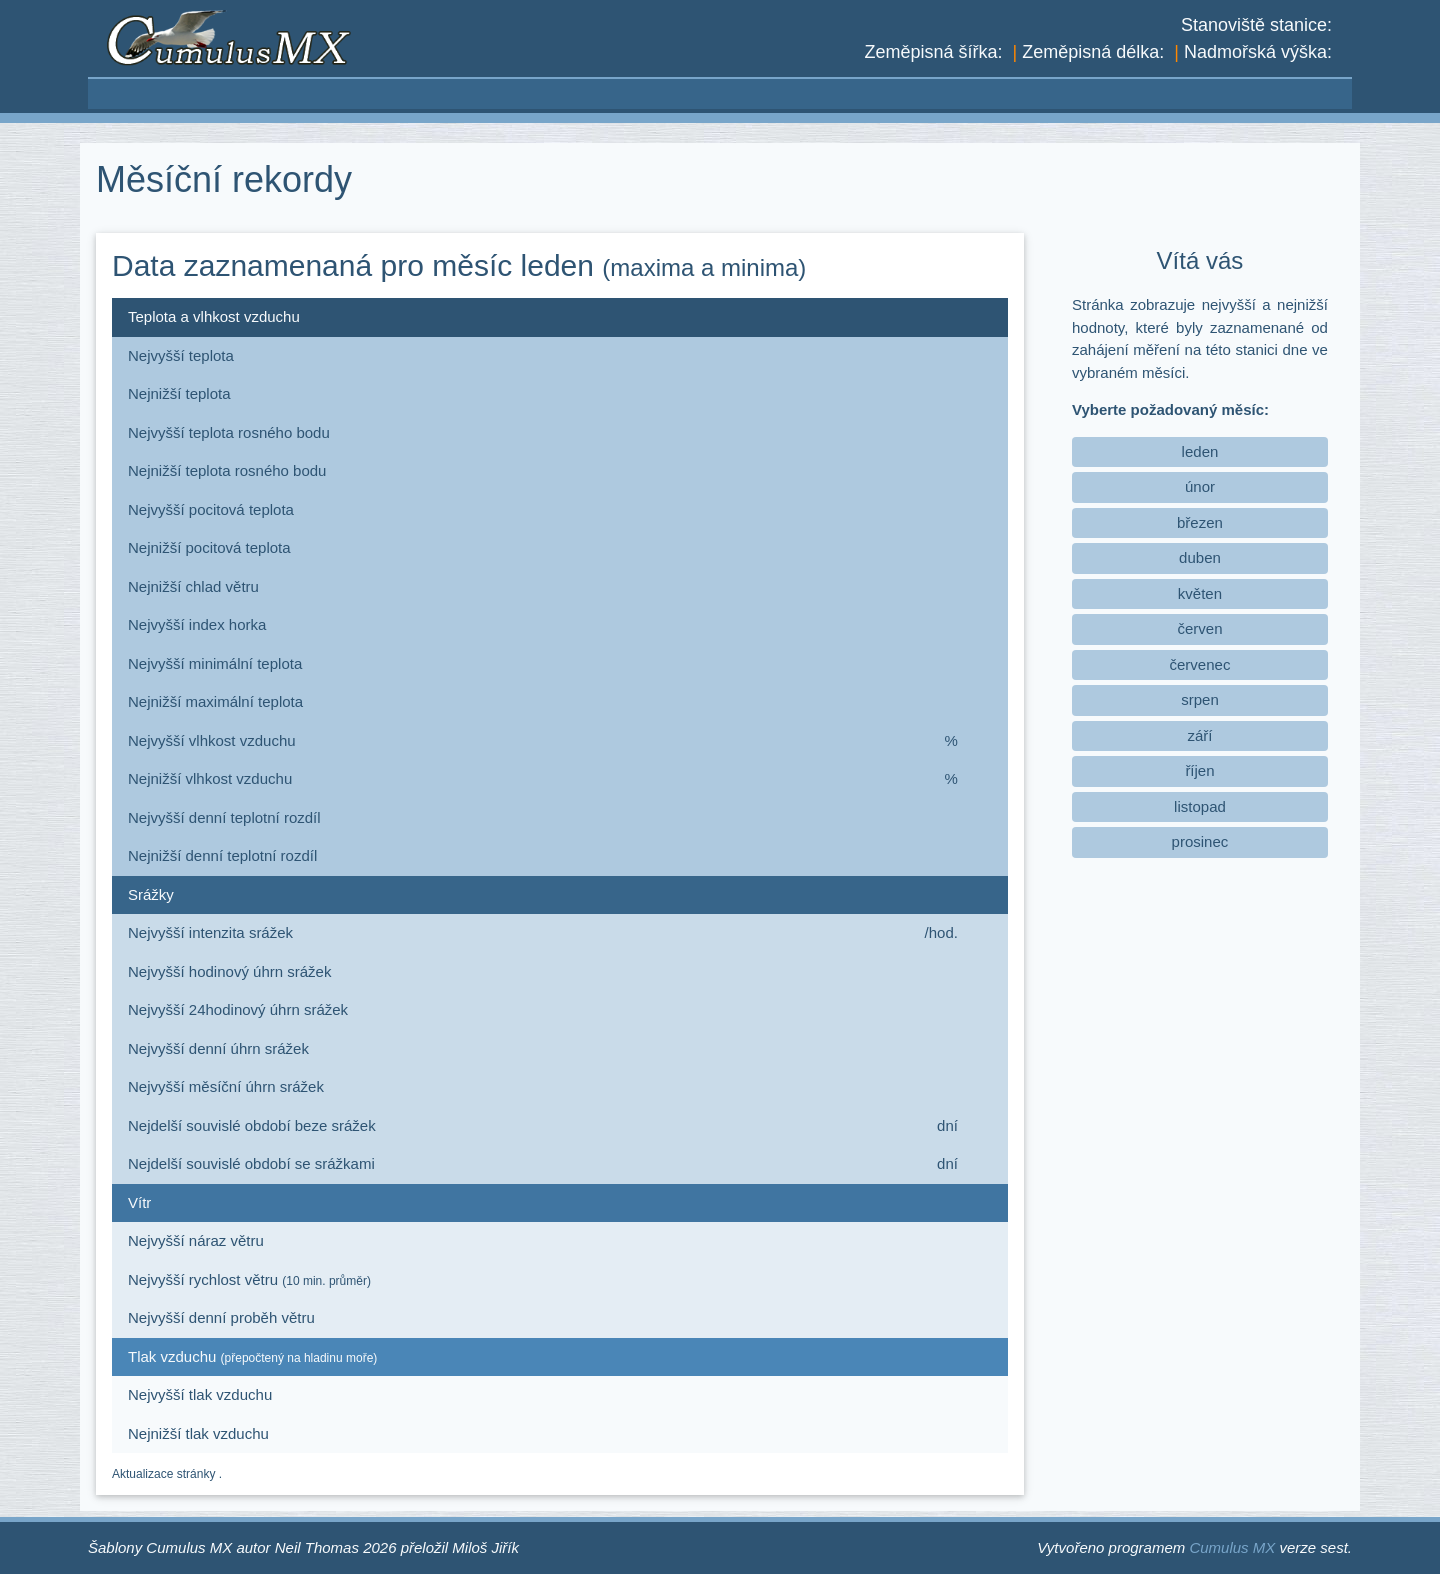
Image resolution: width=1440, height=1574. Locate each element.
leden (1200, 451)
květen (1200, 593)
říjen (1199, 770)
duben (1200, 557)
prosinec (1200, 841)
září (1199, 735)
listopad (1200, 806)
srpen (1200, 699)
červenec (1200, 664)
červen (1199, 628)
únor (1200, 486)
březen (1200, 522)
